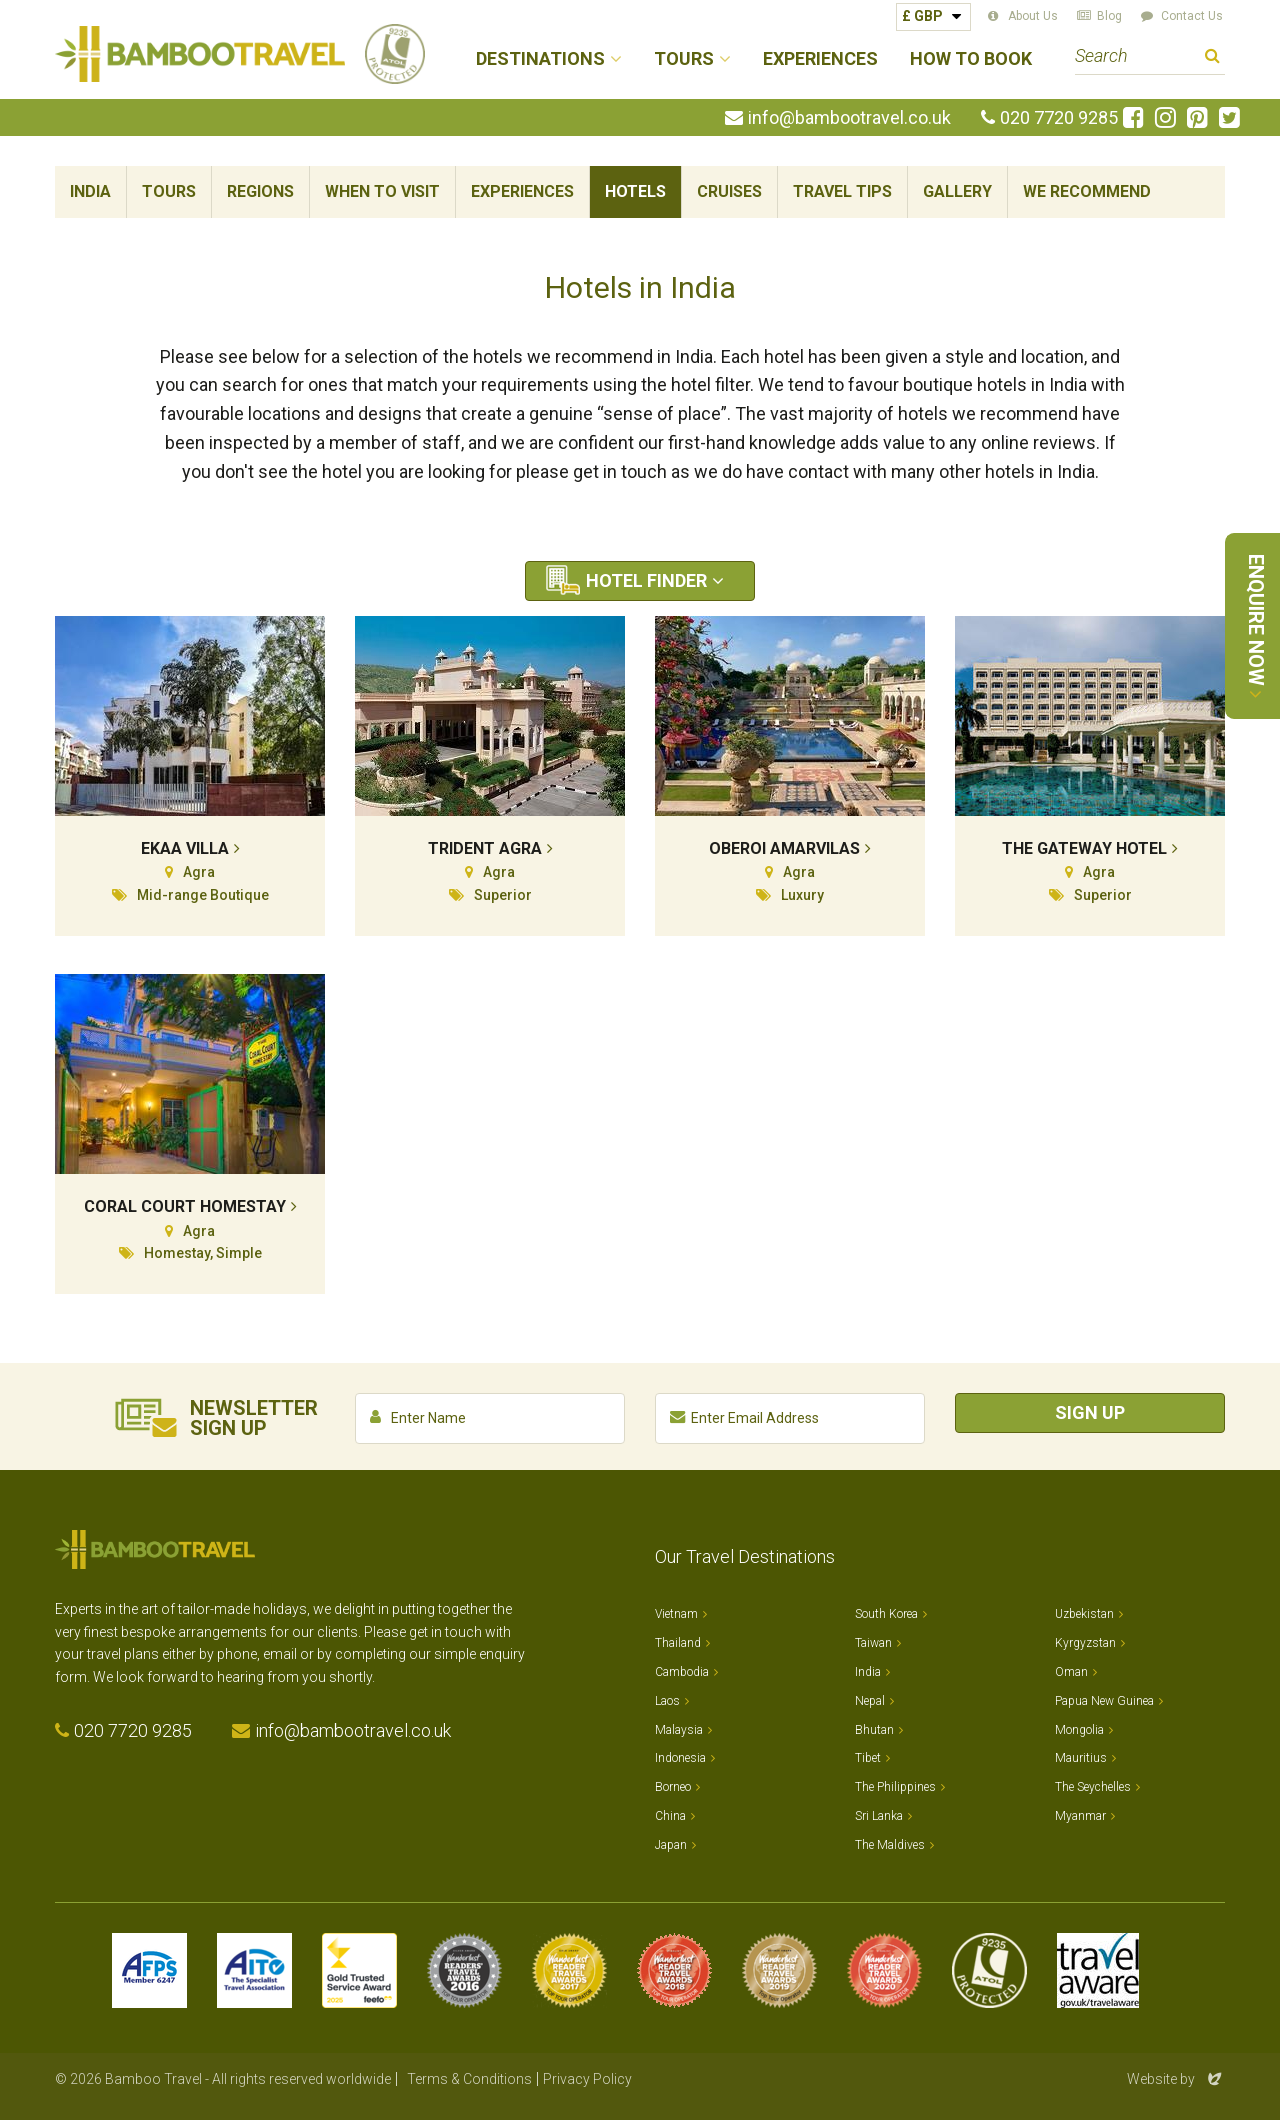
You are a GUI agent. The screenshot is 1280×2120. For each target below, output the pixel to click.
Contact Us (1192, 16)
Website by (1176, 2079)
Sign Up (1090, 1412)
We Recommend (1087, 191)
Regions (260, 191)
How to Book (971, 59)
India (90, 191)
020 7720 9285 (1059, 118)
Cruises (729, 191)
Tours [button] (684, 59)
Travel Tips (842, 191)
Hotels (635, 191)
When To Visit (382, 191)
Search (1212, 58)
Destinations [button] (540, 59)
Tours (169, 191)
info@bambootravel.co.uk (849, 118)
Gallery (957, 191)
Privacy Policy (587, 2079)
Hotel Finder (646, 580)
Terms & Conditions (469, 2079)
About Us (1033, 16)
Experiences (820, 59)
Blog (1109, 16)
